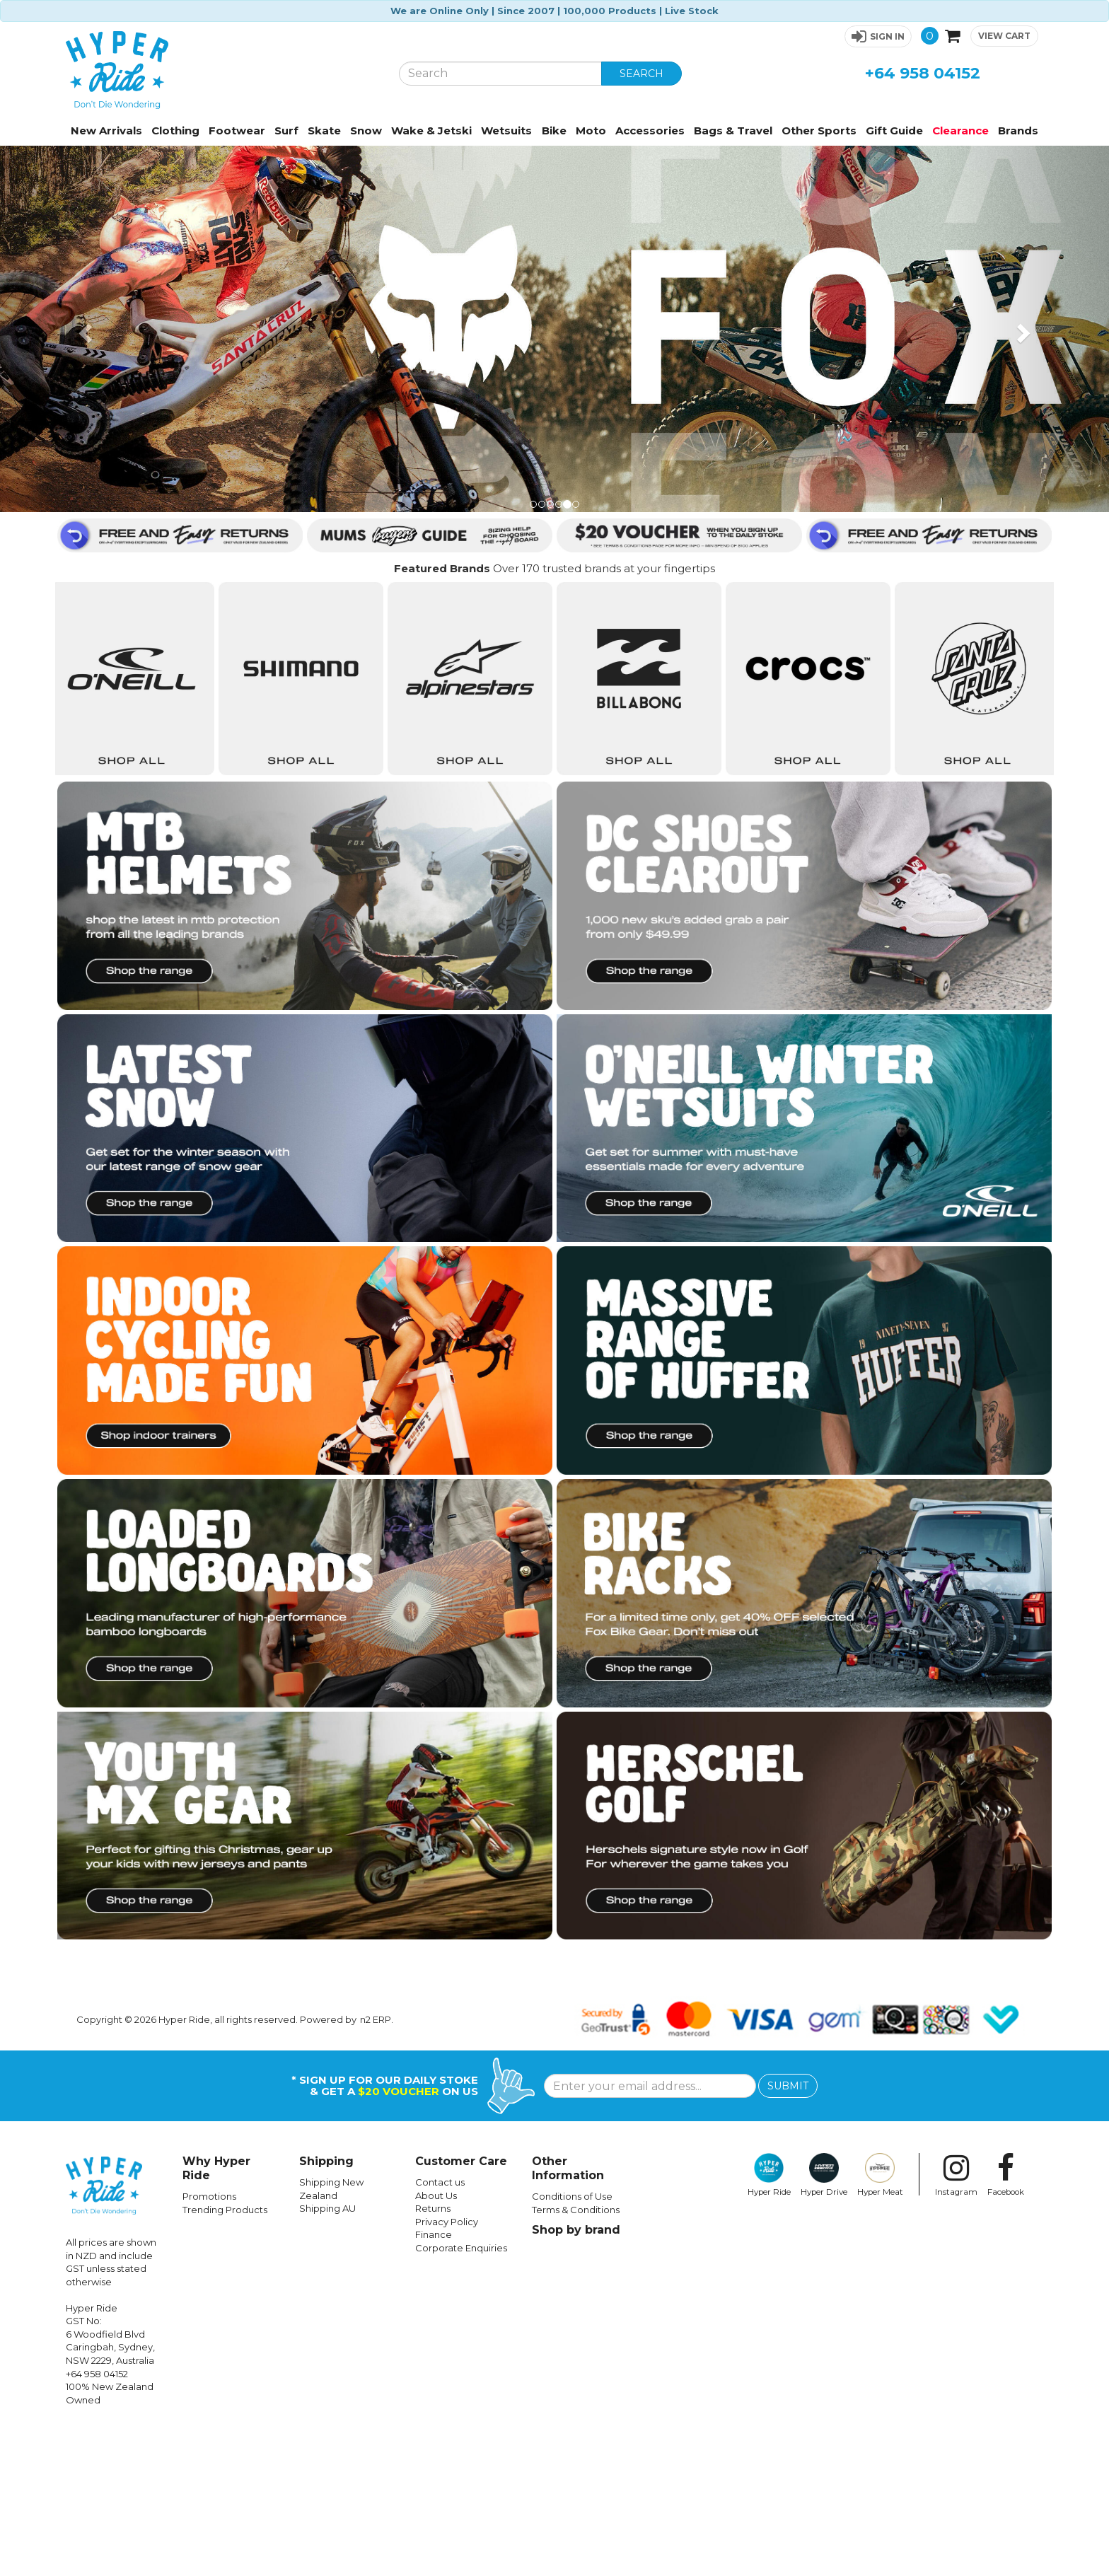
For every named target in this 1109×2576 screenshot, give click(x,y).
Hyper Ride (769, 2323)
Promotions (209, 2344)
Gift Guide (894, 130)
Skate (324, 130)
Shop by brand (576, 2378)
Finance (433, 2383)
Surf (286, 130)
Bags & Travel (733, 130)
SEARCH (641, 73)
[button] (878, 36)
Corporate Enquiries (461, 2396)
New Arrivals (106, 130)
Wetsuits (506, 130)
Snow (366, 130)
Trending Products (224, 2358)
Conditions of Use (572, 2344)
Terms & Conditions (576, 2358)
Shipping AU (327, 2356)
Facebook (1005, 2323)
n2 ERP (375, 2168)
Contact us (440, 2330)
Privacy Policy (446, 2370)
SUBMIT (787, 2234)
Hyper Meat (880, 2323)
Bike (554, 130)
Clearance (960, 130)
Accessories (650, 130)
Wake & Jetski (431, 130)
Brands (1018, 130)
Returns (433, 2356)
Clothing (175, 130)
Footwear (237, 130)
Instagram (956, 2323)
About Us (436, 2344)
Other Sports (819, 130)
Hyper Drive (824, 2323)
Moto (591, 130)
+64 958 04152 (922, 73)
